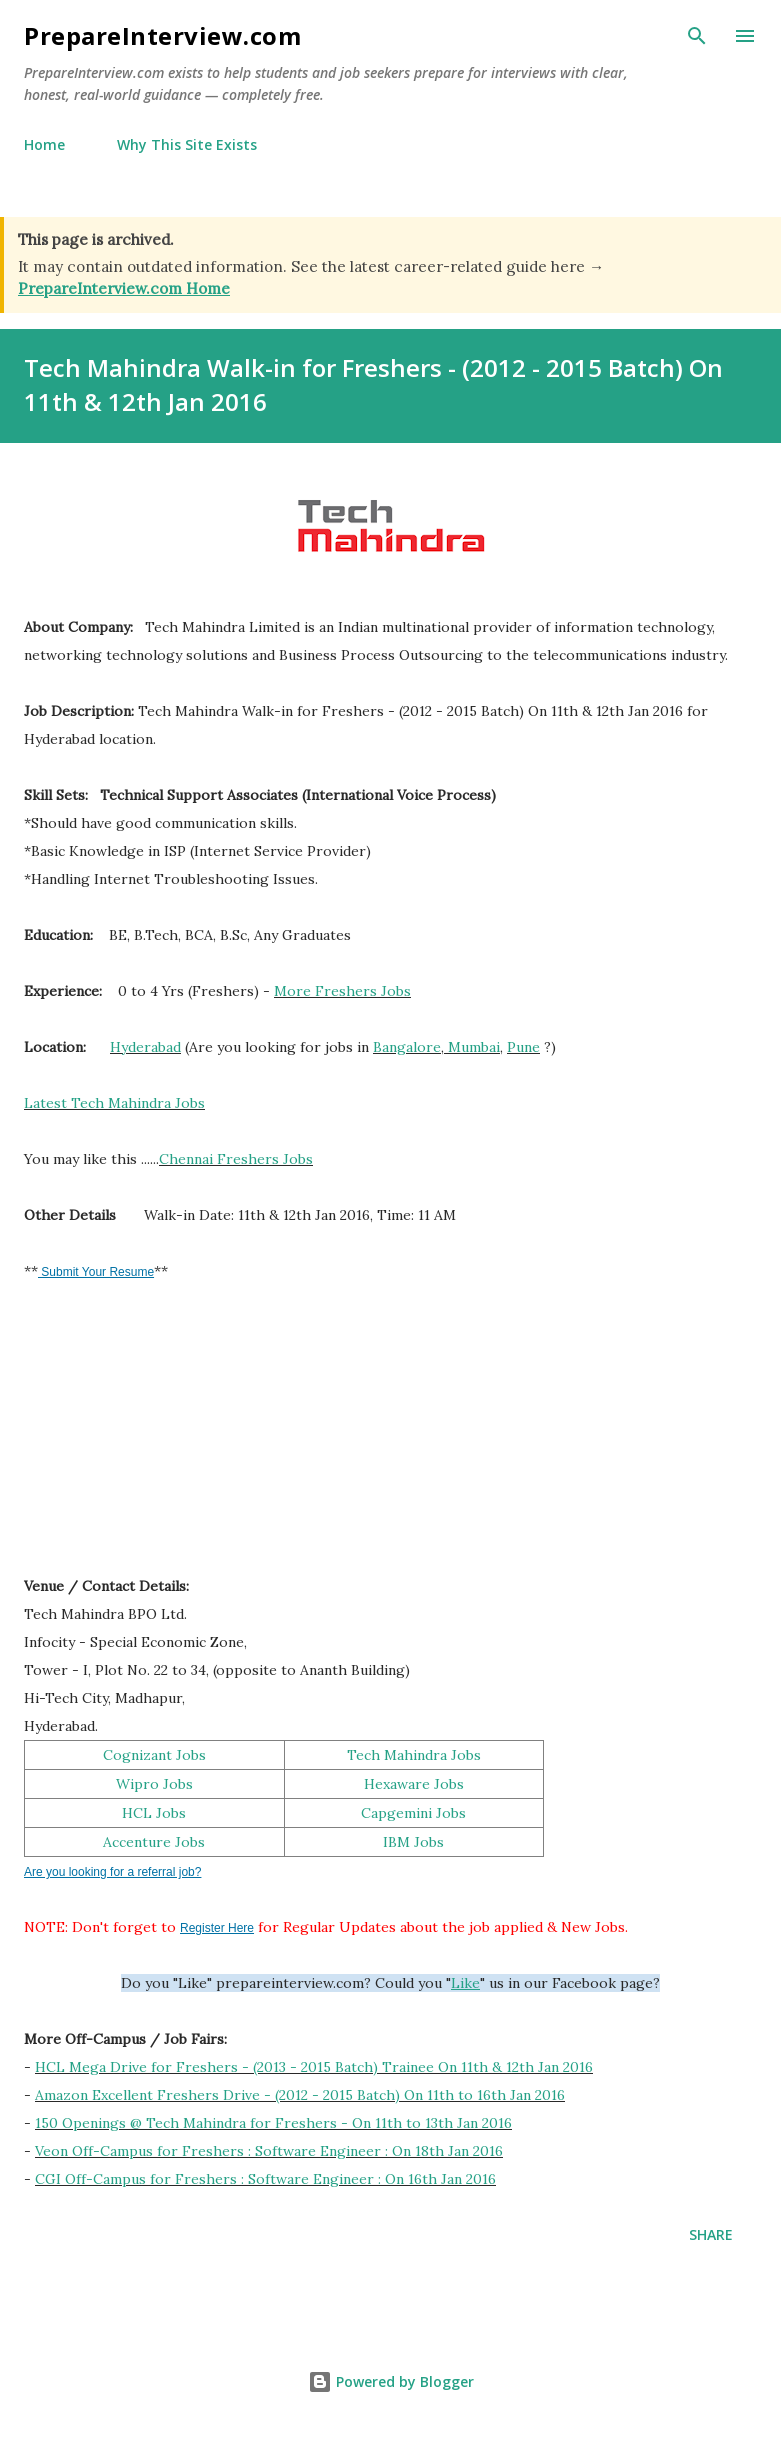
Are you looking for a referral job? (112, 1872)
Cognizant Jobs (154, 1755)
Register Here (217, 1928)
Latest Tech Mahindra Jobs (114, 1103)
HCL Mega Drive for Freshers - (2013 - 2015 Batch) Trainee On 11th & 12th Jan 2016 (314, 2067)
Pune (523, 1047)
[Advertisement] (174, 1438)
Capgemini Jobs (413, 1813)
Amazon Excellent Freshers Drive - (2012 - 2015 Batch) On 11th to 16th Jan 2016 (300, 2095)
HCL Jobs (154, 1813)
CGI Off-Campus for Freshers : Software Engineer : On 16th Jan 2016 (265, 2179)
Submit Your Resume (96, 1272)
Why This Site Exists (187, 144)
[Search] (697, 36)
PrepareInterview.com (162, 35)
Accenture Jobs (154, 1842)
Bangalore (407, 1047)
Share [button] (711, 2234)
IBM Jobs (413, 1842)
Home (44, 144)
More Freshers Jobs (342, 991)
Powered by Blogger (391, 2381)
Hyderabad (145, 1047)
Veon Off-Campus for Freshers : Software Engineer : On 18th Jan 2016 (269, 2151)
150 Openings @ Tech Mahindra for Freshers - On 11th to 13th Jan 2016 (273, 2123)
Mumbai (474, 1047)
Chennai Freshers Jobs (236, 1159)
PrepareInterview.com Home (124, 288)
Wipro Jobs (154, 1784)
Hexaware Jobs (414, 1784)
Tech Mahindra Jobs (414, 1755)
